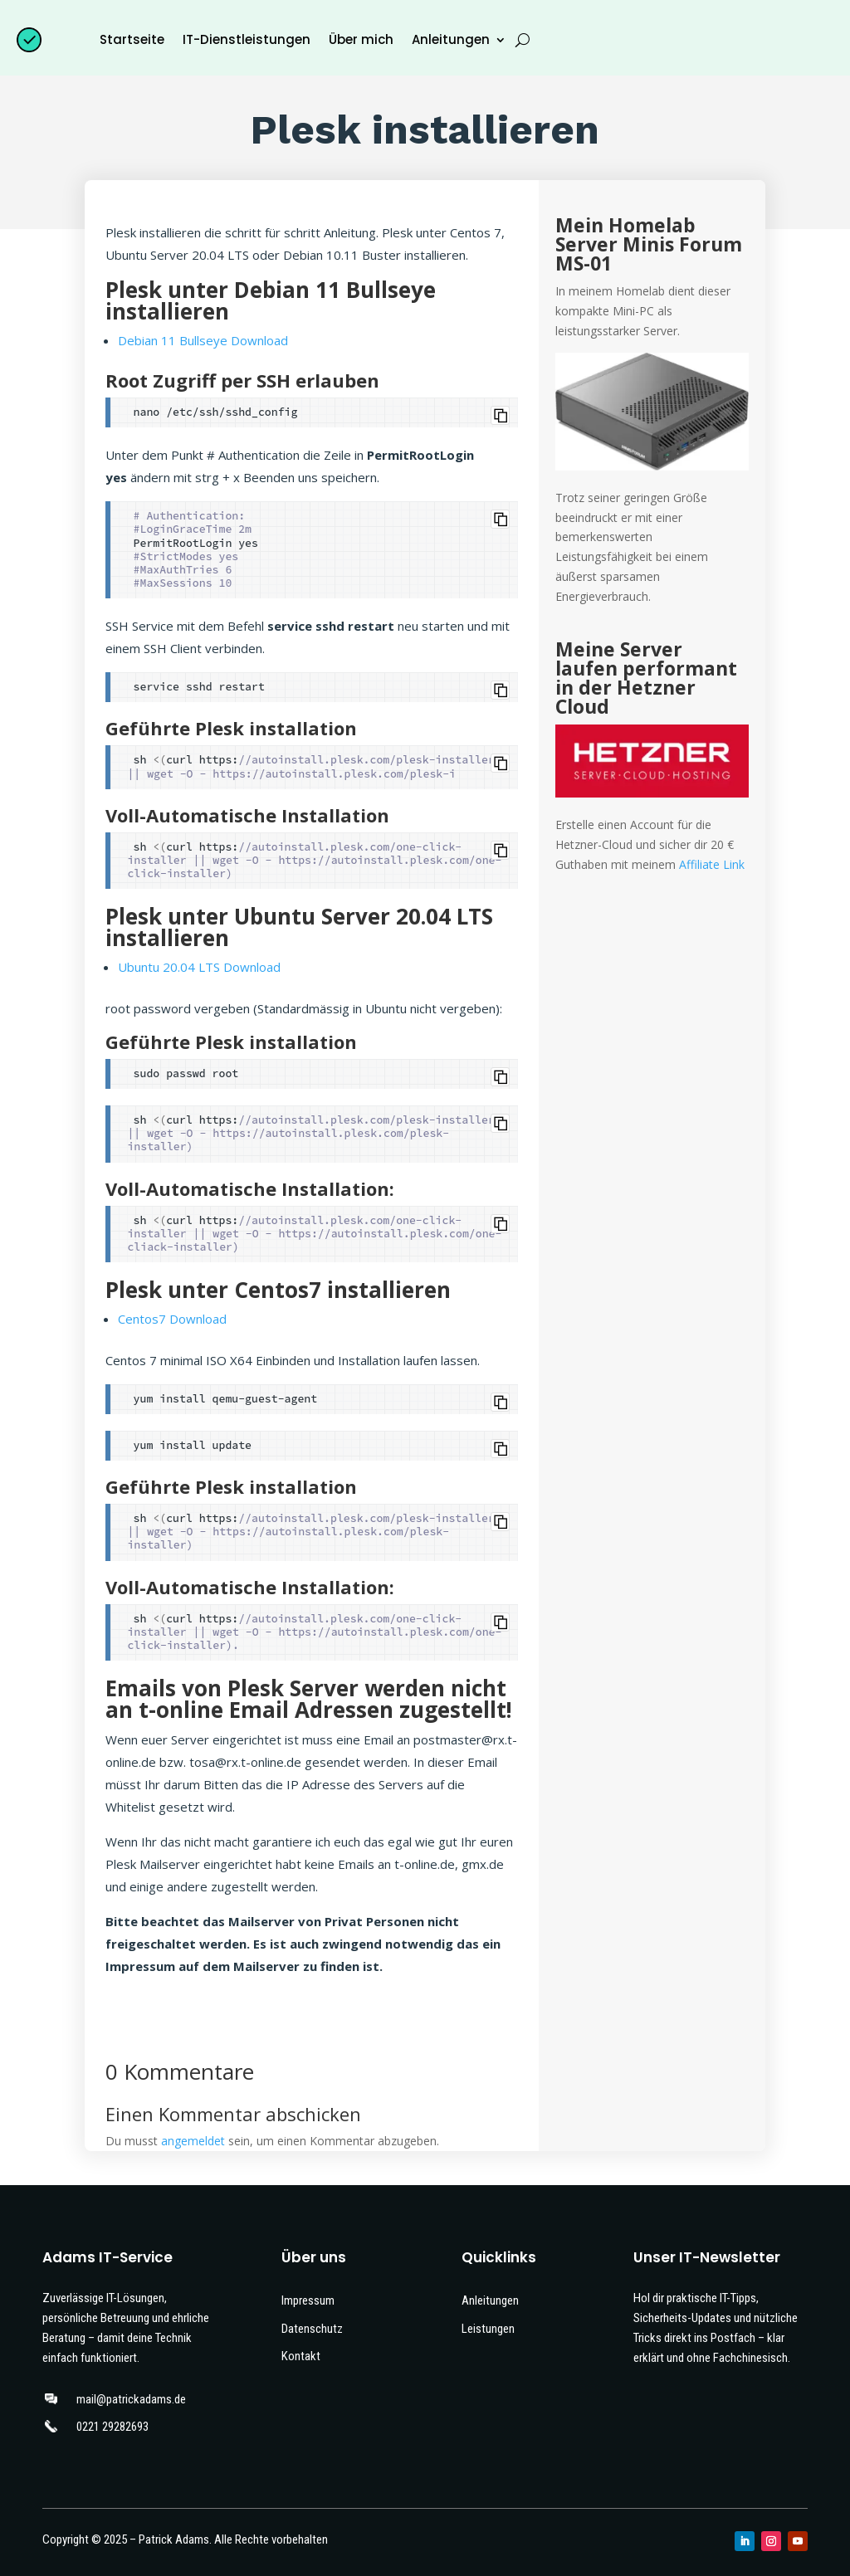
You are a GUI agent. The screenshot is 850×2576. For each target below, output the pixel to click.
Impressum (308, 2300)
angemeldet (193, 2141)
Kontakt (300, 2356)
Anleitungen (451, 39)
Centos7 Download (172, 1318)
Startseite (132, 39)
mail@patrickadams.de (131, 2399)
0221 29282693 (112, 2426)
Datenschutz (312, 2328)
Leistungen (488, 2328)
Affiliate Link (712, 864)
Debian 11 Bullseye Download (203, 340)
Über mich (361, 39)
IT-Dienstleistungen (246, 39)
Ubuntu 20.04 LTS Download (199, 967)
